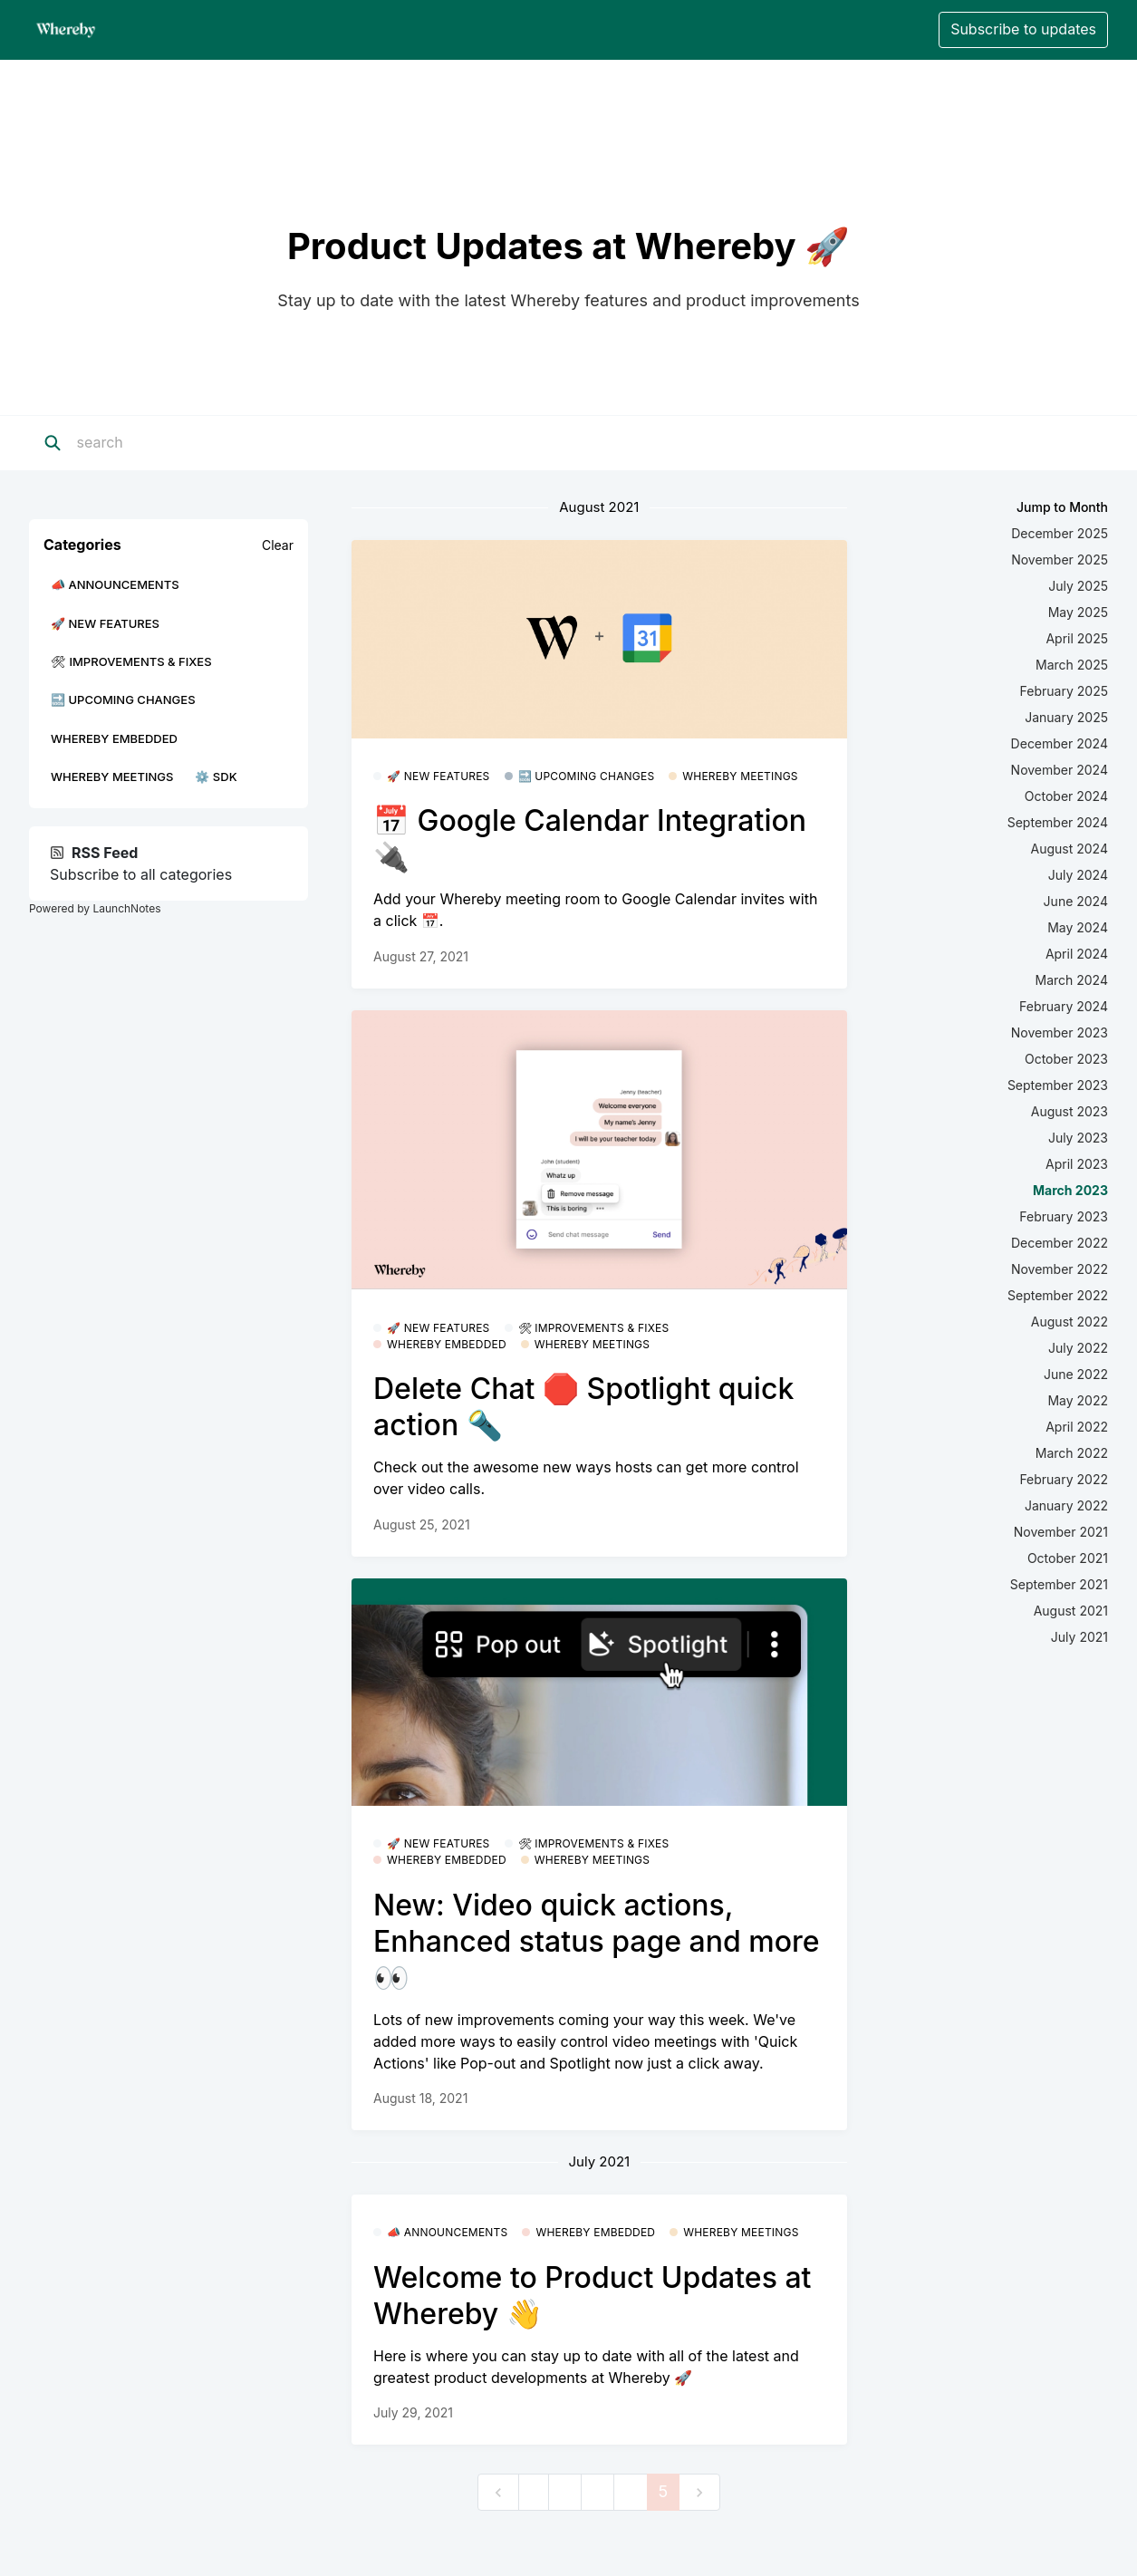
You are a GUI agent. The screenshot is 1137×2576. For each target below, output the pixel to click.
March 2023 (1070, 1190)
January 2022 (1066, 1505)
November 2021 (1061, 1531)
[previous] (498, 2492)
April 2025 (1076, 638)
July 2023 (1078, 1137)
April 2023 (1076, 1164)
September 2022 (1057, 1295)
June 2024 (1076, 901)
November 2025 (1059, 559)
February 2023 (1063, 1216)
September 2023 (1057, 1085)
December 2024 (1059, 743)
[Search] (189, 443)
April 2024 (1076, 953)
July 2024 (1078, 875)
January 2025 (1066, 717)
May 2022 (1077, 1400)
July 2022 (1078, 1348)
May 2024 (1077, 927)
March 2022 (1072, 1453)
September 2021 (1059, 1584)
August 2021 (1071, 1610)
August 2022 (1069, 1321)
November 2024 (1059, 769)
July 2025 (1078, 585)
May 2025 (1078, 612)
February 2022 (1063, 1479)
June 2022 (1076, 1374)
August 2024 (1069, 848)
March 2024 (1071, 980)
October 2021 (1067, 1558)
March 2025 (1072, 664)
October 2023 (1066, 1058)
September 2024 (1057, 822)
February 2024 (1063, 1006)
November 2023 (1059, 1032)
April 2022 (1076, 1426)
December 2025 (1059, 533)
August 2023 (1069, 1111)
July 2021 (1079, 1637)
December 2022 (1059, 1242)
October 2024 (1066, 796)
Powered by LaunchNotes (94, 908)
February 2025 (1064, 691)
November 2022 (1059, 1269)
